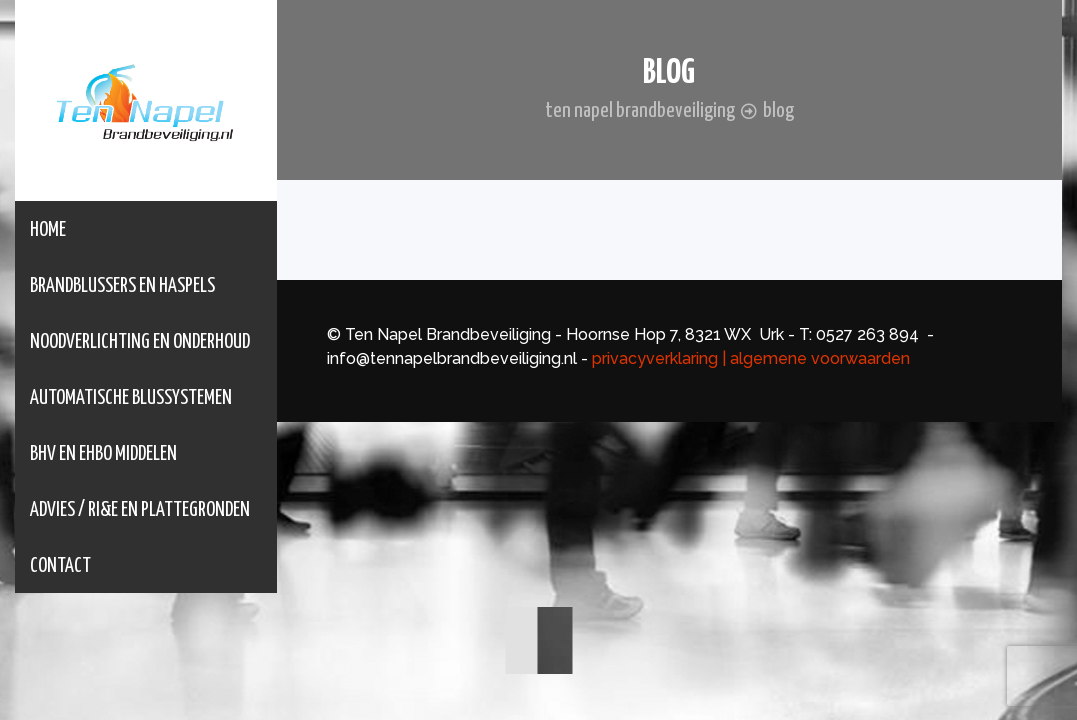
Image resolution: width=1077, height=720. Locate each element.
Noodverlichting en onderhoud (140, 342)
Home (48, 230)
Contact (60, 566)
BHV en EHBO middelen (103, 454)
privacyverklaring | (659, 358)
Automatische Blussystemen (131, 398)
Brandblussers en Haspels (122, 286)
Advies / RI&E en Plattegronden (140, 510)
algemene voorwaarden (822, 358)
